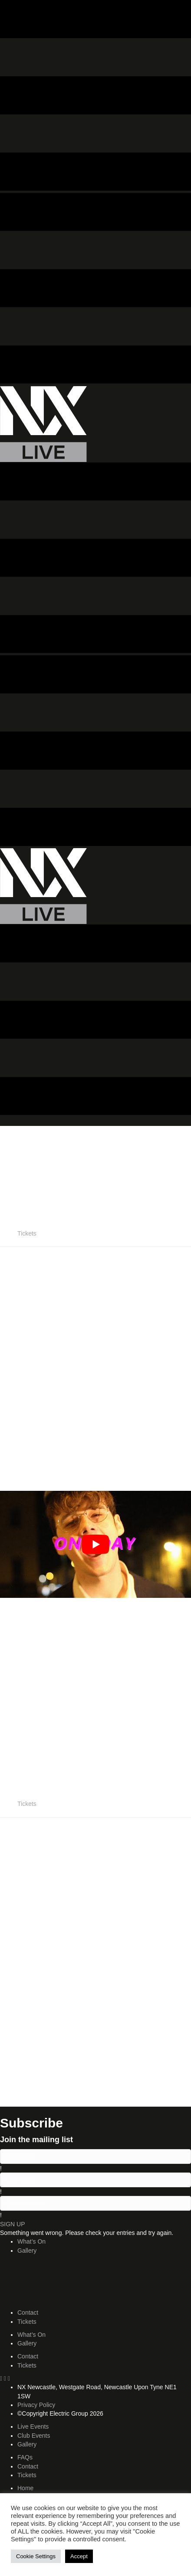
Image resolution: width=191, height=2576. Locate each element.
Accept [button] (79, 2556)
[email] (95, 2203)
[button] (12, 2224)
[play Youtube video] (95, 1544)
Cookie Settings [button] (36, 2556)
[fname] (95, 2156)
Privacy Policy (36, 2404)
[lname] (95, 2180)
